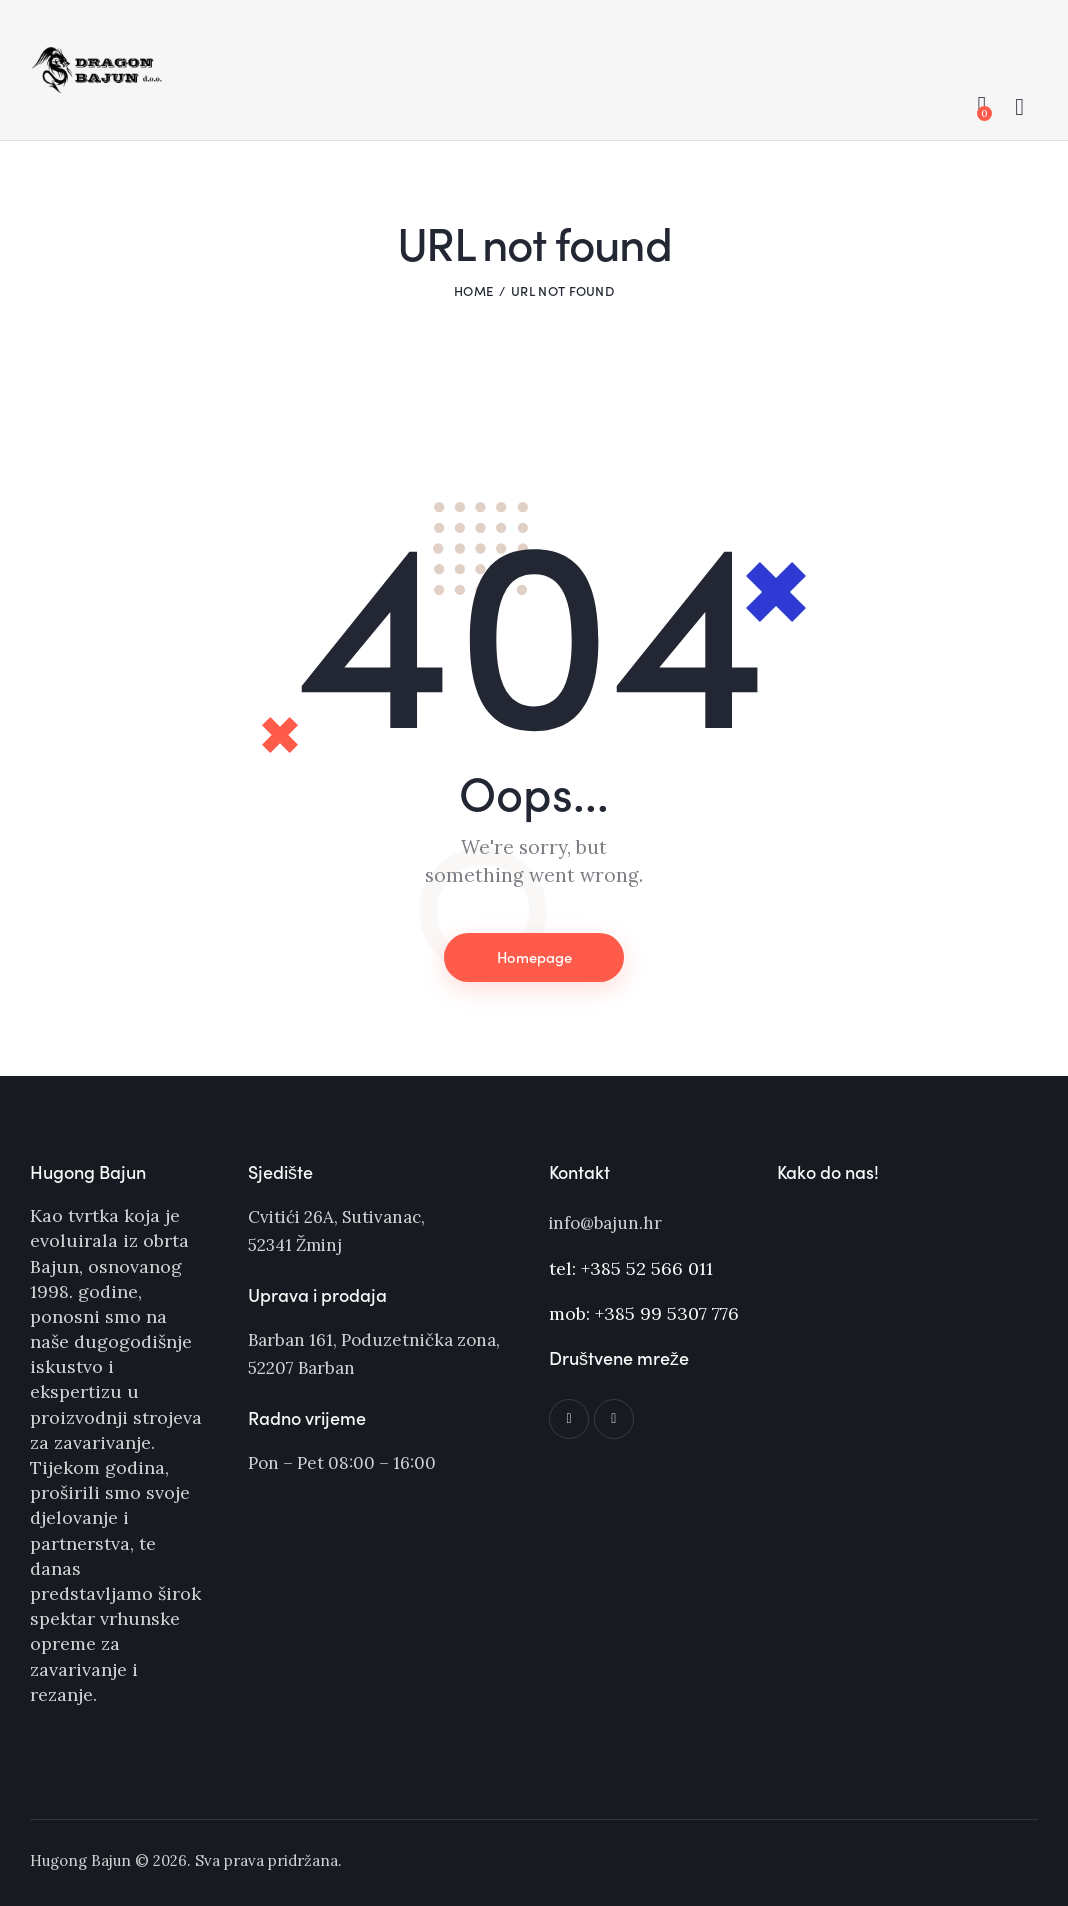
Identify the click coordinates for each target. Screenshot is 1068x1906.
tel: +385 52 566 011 (631, 1267)
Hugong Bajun (80, 1861)
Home (473, 290)
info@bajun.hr (606, 1223)
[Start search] (1019, 108)
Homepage (534, 957)
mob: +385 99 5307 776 (644, 1312)
